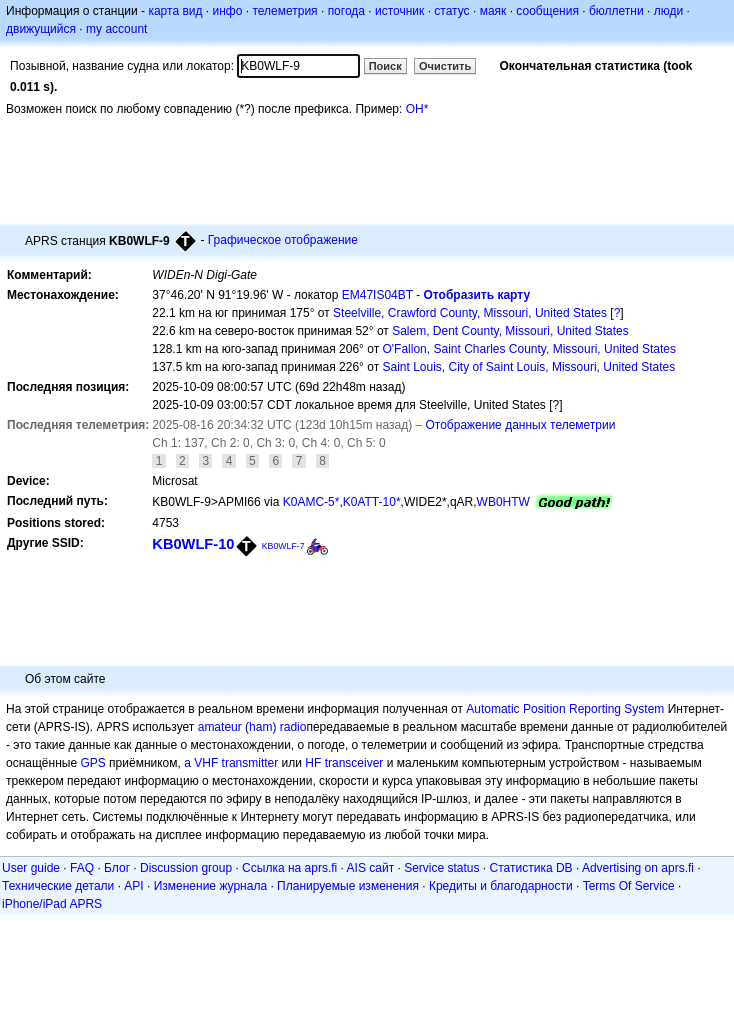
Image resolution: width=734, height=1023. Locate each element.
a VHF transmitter (231, 763)
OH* (417, 109)
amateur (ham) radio (252, 727)
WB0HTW (503, 502)
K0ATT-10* (372, 502)
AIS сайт (371, 868)
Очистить (445, 66)
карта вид (175, 11)
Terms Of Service (629, 886)
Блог (117, 868)
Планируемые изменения (348, 886)
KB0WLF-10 (193, 544)
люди (668, 11)
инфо (227, 11)
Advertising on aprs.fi (638, 868)
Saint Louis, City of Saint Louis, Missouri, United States (528, 367)
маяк (493, 11)
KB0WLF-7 (283, 546)
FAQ (82, 868)
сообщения (547, 11)
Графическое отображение (283, 240)
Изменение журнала (210, 886)
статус (451, 11)
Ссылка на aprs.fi (289, 868)
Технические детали (58, 886)
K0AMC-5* (311, 502)
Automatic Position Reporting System (565, 709)
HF (313, 763)
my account (116, 29)
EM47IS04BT (377, 295)
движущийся (41, 29)
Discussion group (186, 868)
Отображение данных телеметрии (521, 425)
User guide (31, 868)
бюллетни (616, 11)
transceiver (354, 763)
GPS (92, 763)
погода (346, 11)
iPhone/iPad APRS (52, 904)
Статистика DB (531, 868)
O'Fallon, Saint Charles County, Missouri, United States (529, 349)
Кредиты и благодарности (501, 886)
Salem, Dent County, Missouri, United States (510, 331)
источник (399, 11)
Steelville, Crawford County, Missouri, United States (470, 313)
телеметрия (284, 11)
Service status (441, 868)
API (133, 886)
